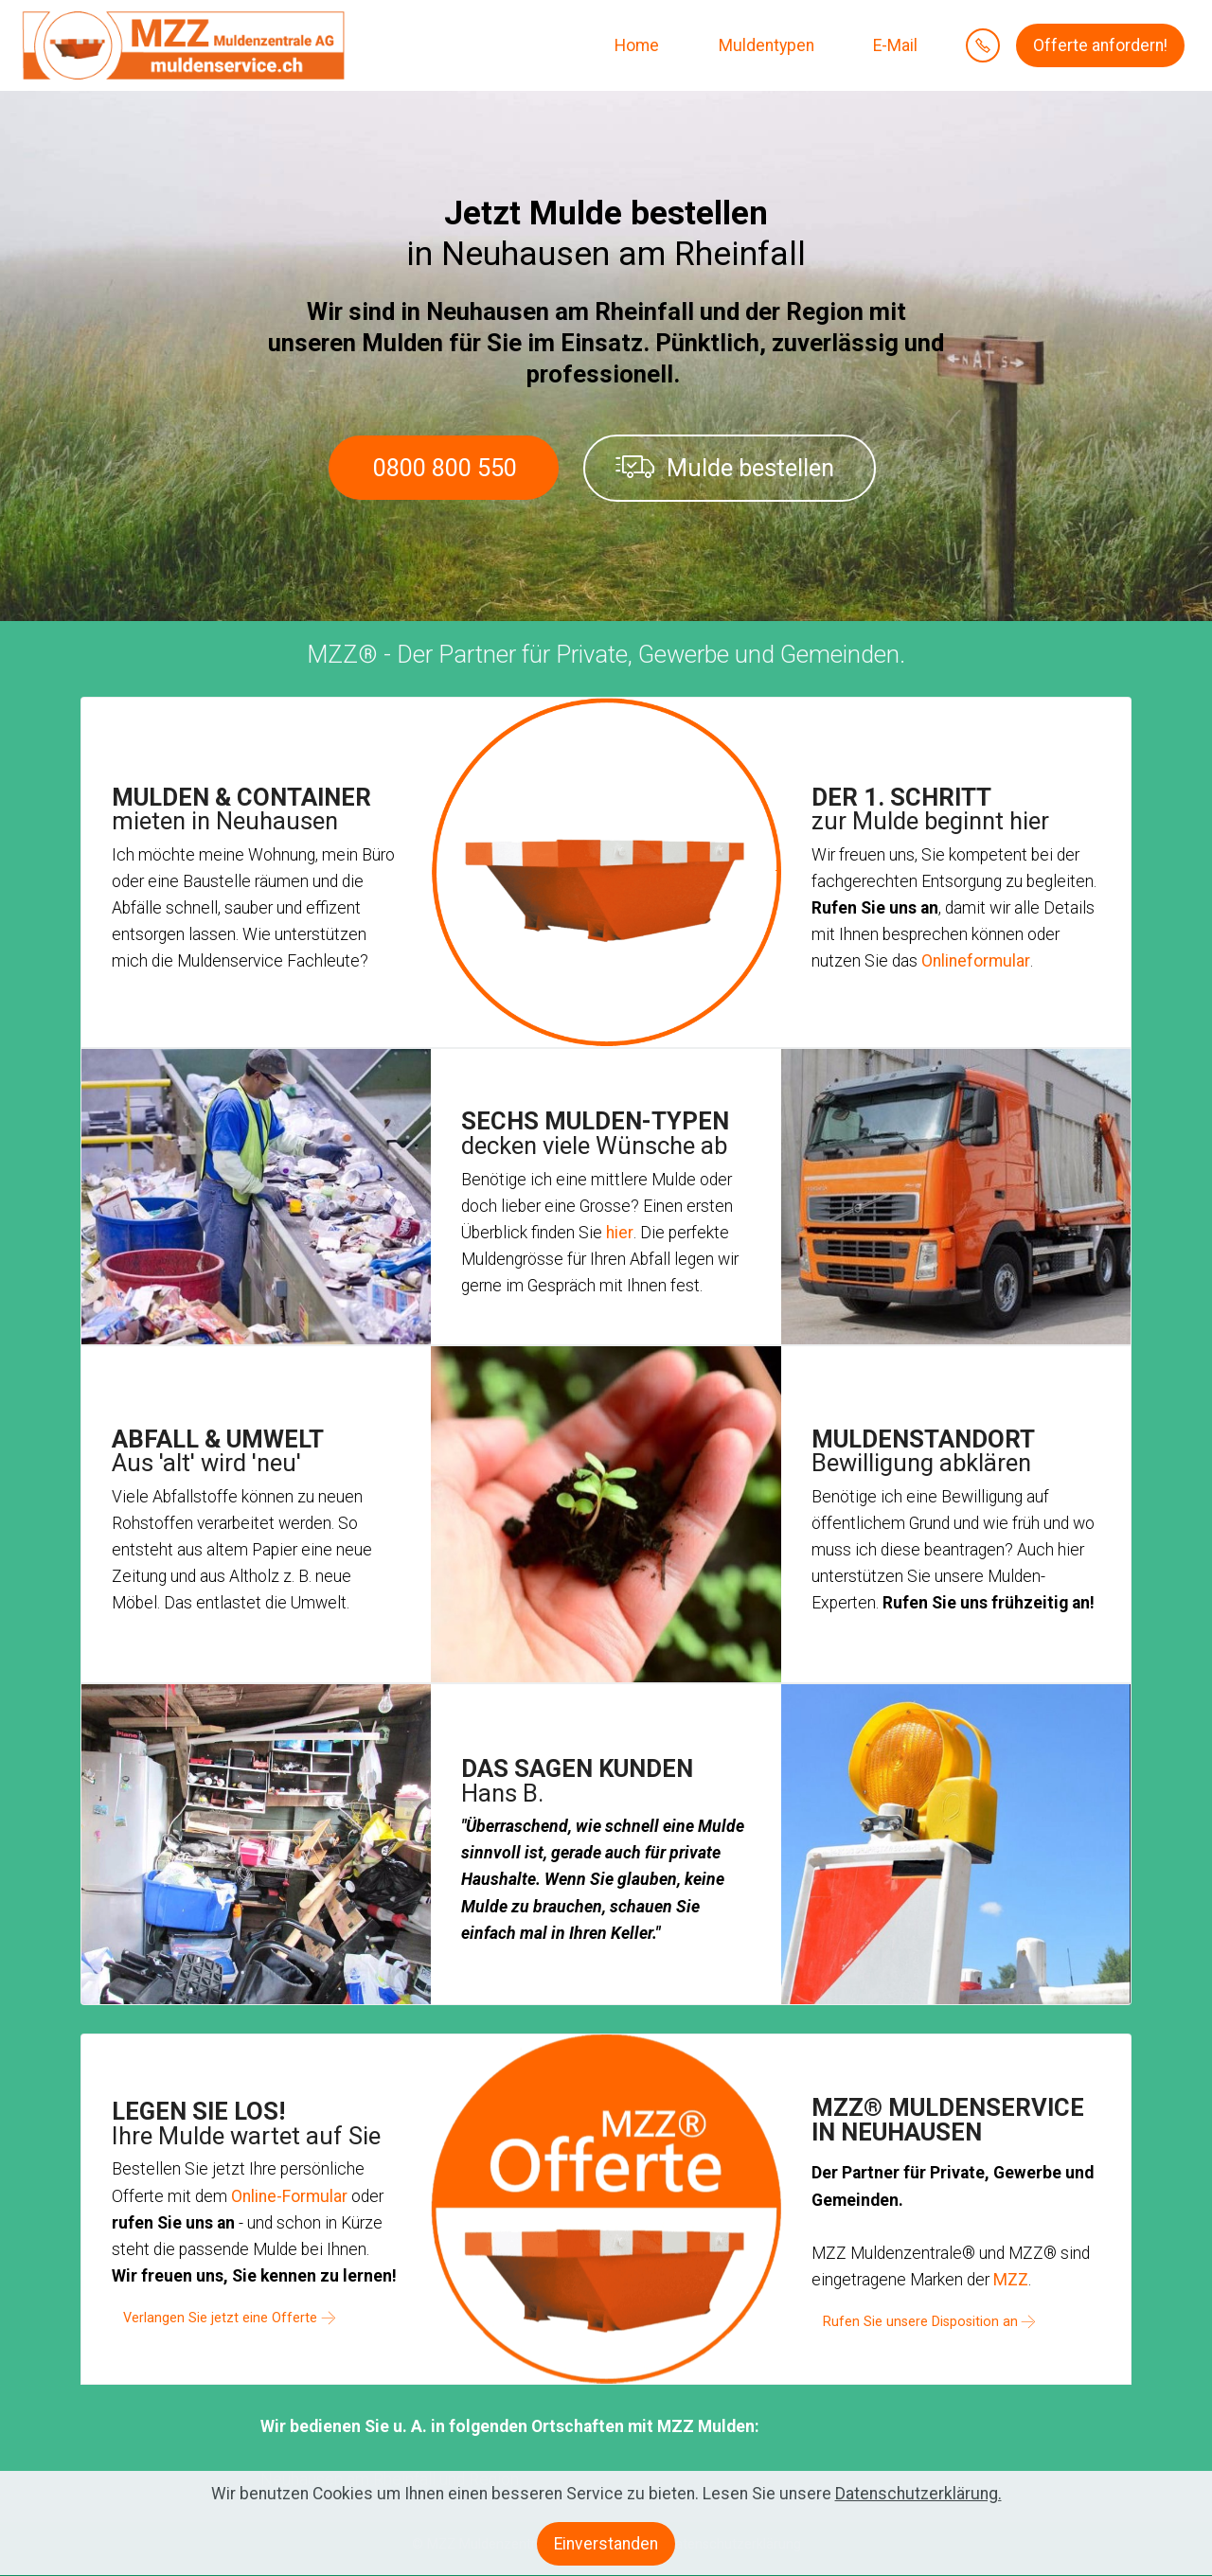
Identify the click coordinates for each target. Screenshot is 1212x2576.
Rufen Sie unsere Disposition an (920, 2322)
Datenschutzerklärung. (918, 2510)
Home (635, 45)
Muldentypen (764, 45)
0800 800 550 (445, 467)
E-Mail (893, 45)
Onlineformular (975, 960)
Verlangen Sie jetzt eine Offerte (220, 2318)
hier (619, 1232)
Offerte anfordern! (1100, 45)
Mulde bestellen (724, 468)
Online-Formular (289, 2196)
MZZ (1010, 2279)
